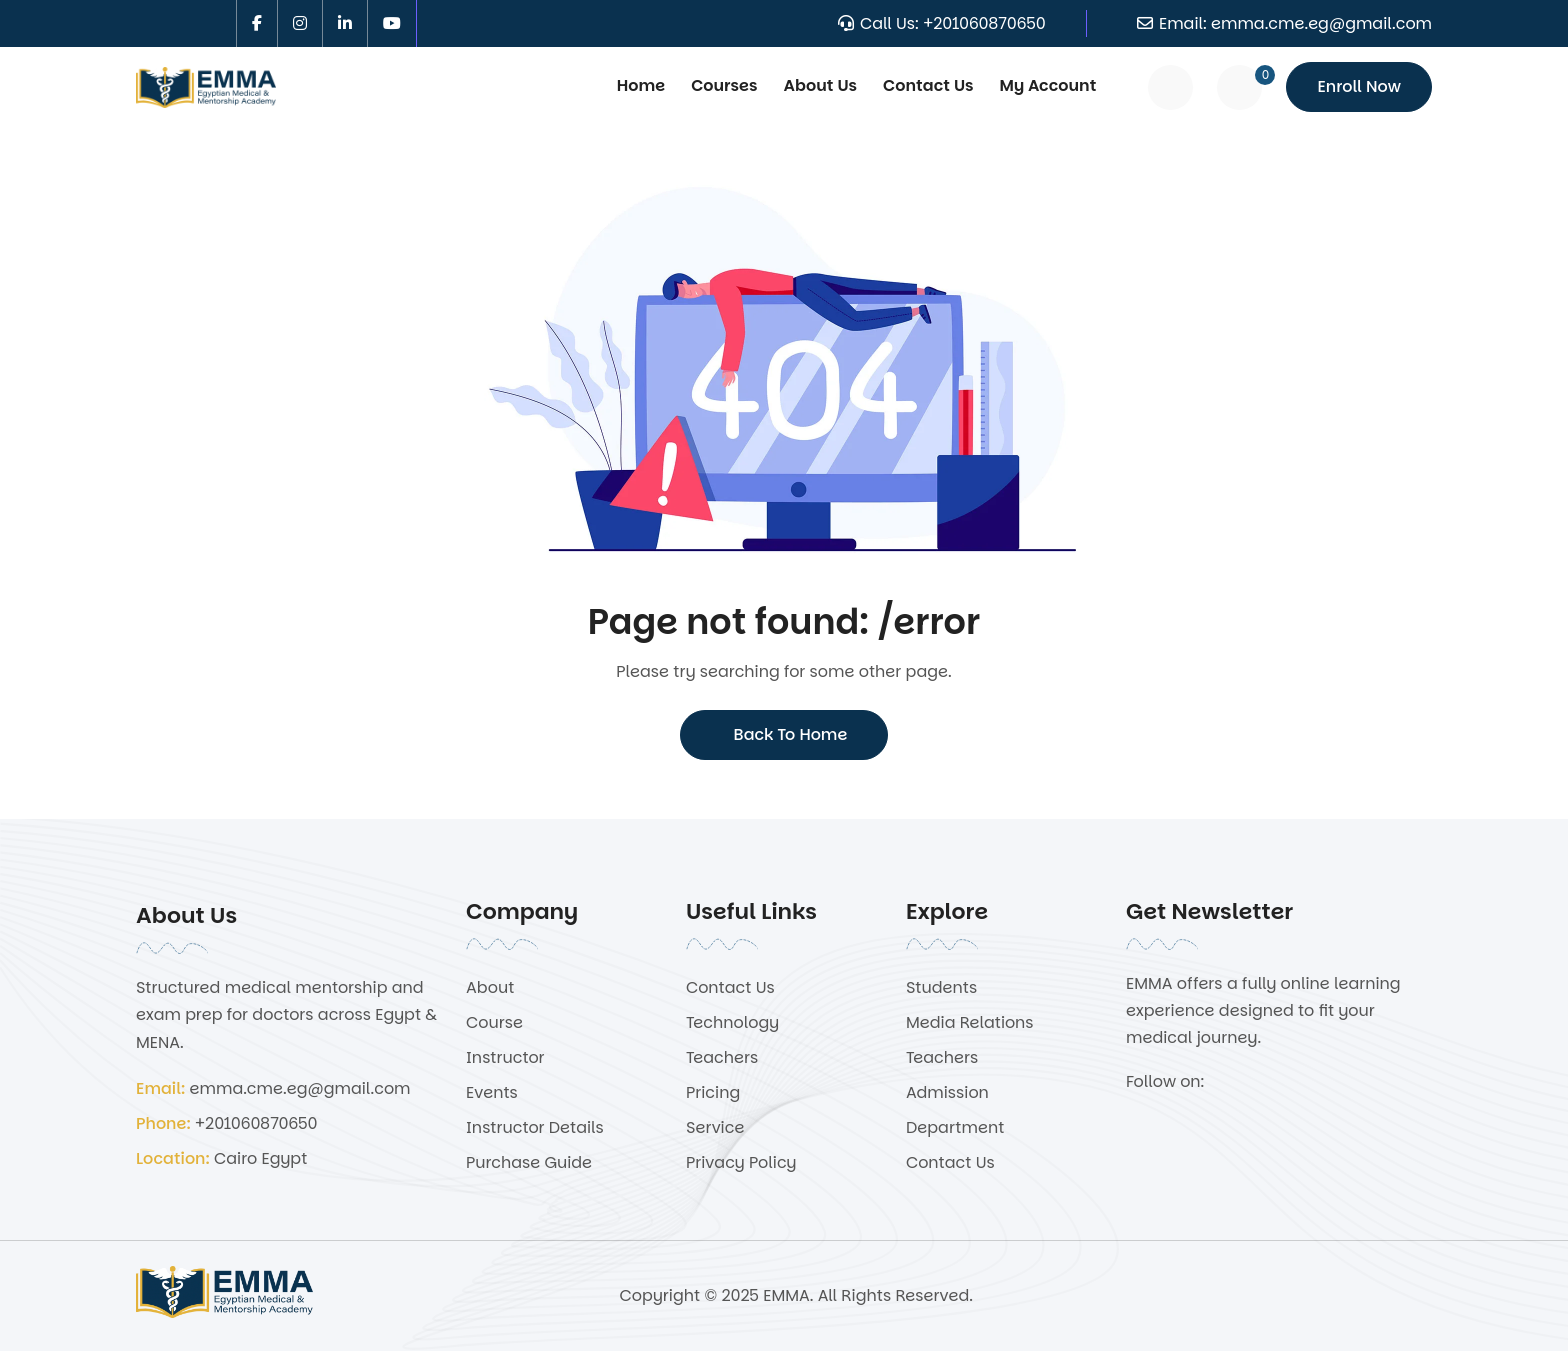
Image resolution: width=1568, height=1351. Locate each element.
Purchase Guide (529, 1162)
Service (715, 1127)
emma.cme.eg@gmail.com (1321, 23)
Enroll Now (1359, 86)
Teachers (722, 1057)
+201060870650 (984, 23)
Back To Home (784, 734)
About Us (821, 85)
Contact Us (928, 85)
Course (494, 1022)
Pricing (713, 1092)
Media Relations (970, 1022)
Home (641, 85)
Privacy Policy (741, 1162)
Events (492, 1092)
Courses (724, 85)
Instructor (505, 1057)
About (490, 987)
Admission (947, 1092)
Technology (732, 1022)
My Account (1048, 85)
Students (941, 987)
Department (955, 1127)
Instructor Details (535, 1127)
